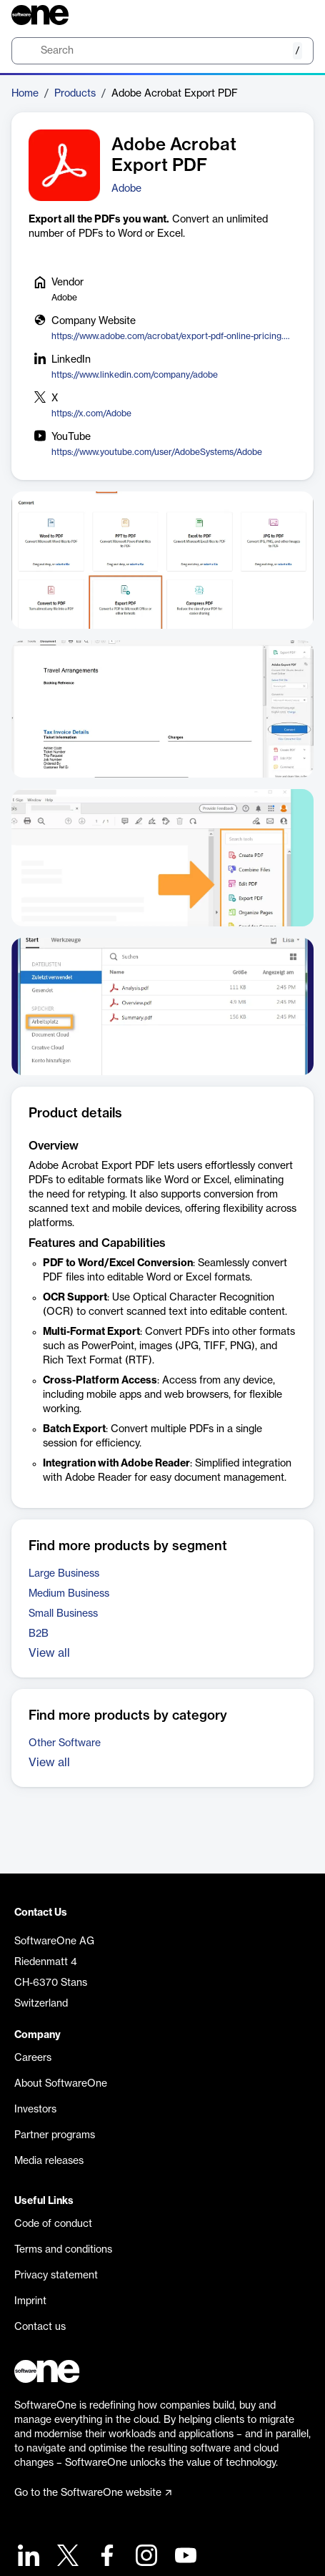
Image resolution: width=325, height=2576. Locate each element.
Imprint (30, 2301)
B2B (39, 1634)
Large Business (64, 1574)
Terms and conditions (63, 2250)
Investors (35, 2110)
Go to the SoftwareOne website (92, 2493)
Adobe (126, 189)
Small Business (63, 1614)
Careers (32, 2058)
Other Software (65, 1743)
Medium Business (69, 1594)
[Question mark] (293, 15)
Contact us (40, 2327)
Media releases (49, 2161)
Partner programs (54, 2135)
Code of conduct (53, 2224)
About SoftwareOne (60, 2084)
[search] (162, 50)
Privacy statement (56, 2276)
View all (49, 1653)
